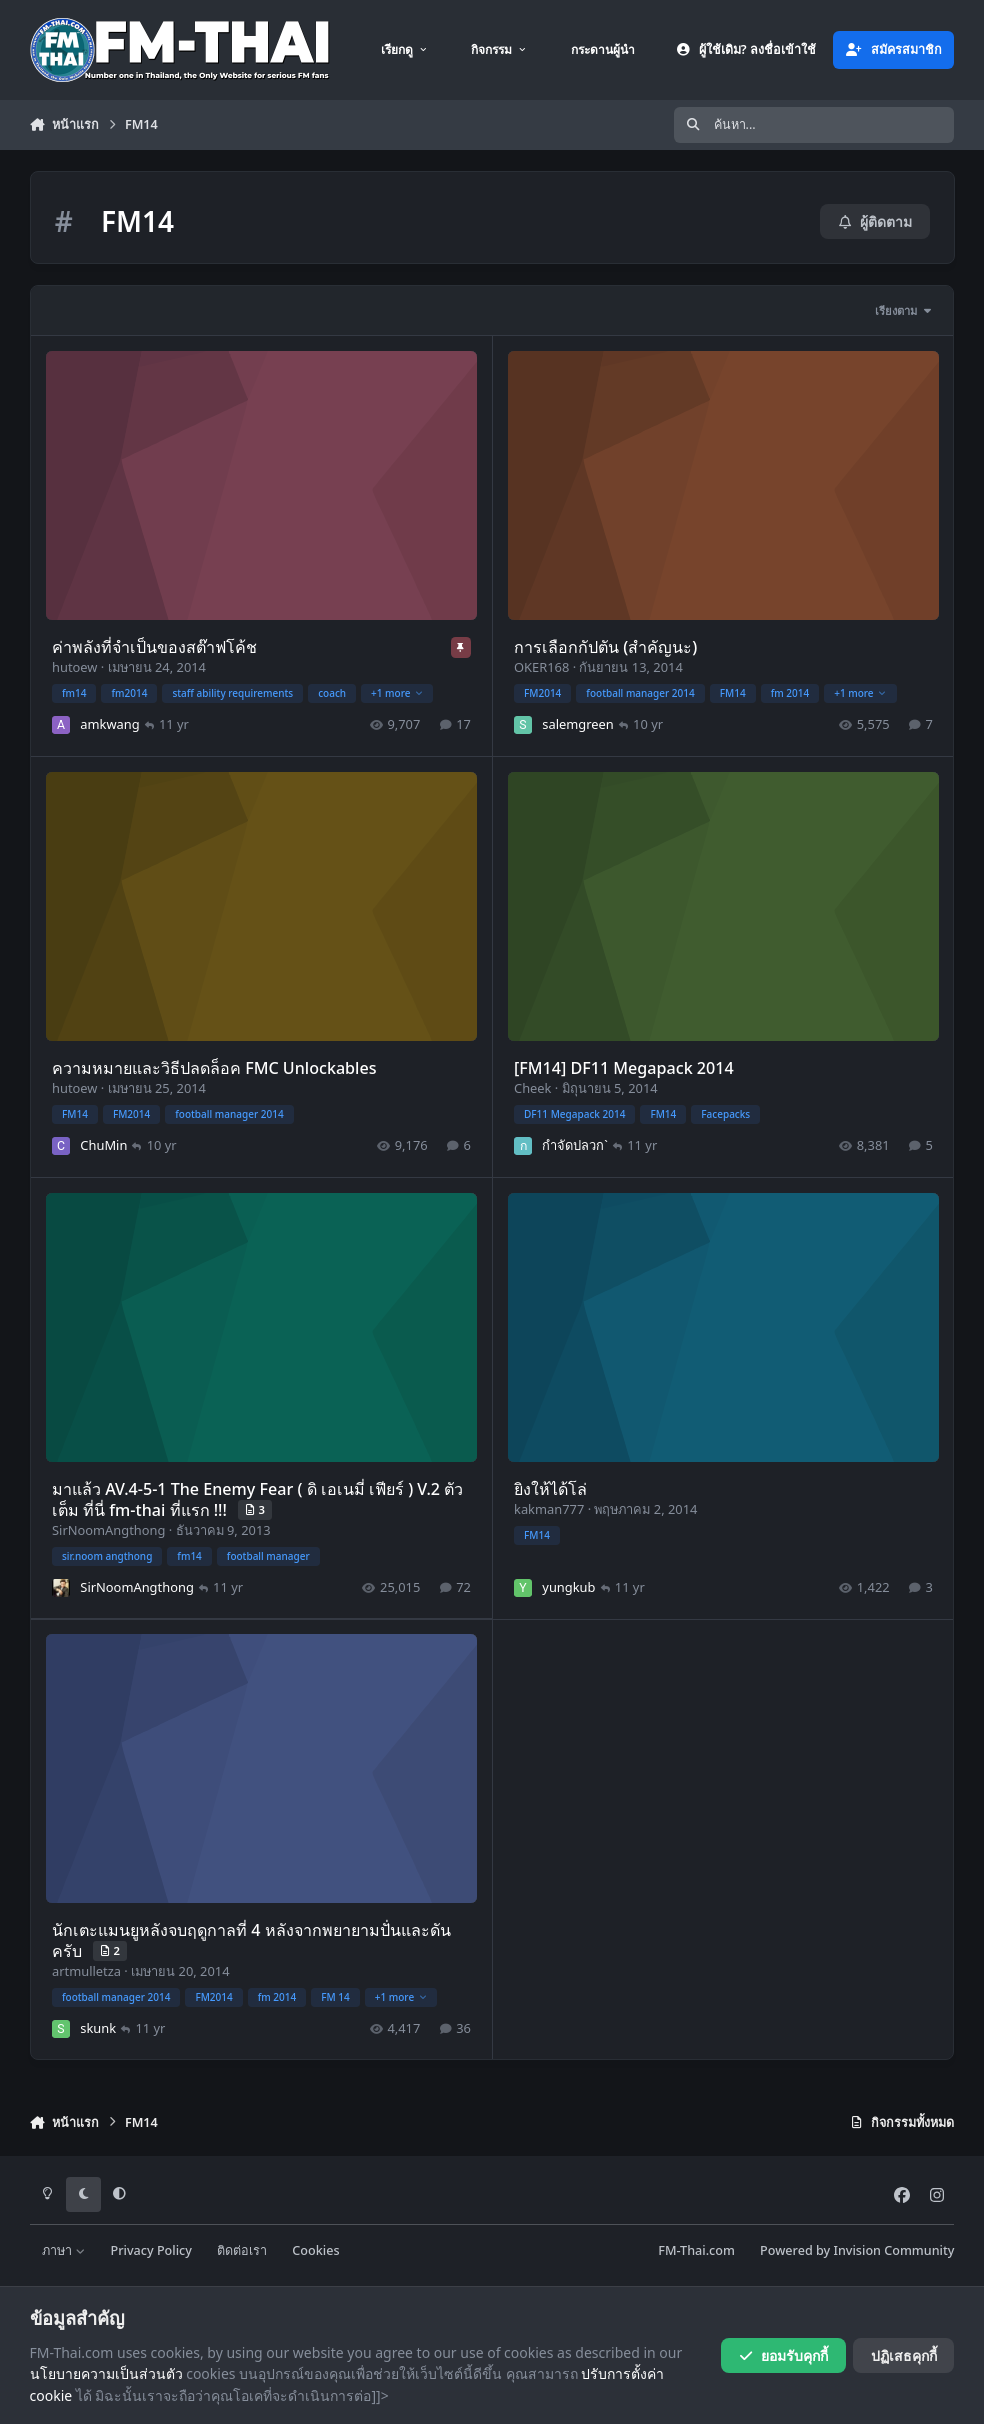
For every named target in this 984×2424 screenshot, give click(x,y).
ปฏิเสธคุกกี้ (904, 2355)
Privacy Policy (151, 2250)
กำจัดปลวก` (575, 1144)
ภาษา (63, 2250)
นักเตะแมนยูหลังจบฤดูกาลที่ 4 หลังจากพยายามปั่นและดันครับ (251, 1940)
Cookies (315, 2250)
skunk (98, 2028)
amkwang (109, 724)
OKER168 (540, 667)
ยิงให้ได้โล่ (549, 1488)
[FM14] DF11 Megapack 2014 (623, 1068)
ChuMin (103, 1144)
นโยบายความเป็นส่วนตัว (106, 2373)
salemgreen (577, 724)
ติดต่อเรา (242, 2250)
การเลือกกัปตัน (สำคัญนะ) (604, 647)
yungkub (568, 1586)
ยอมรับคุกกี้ (783, 2355)
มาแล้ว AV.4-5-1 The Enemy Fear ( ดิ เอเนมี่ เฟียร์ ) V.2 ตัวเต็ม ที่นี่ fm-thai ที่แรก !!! (257, 1498)
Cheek (532, 1087)
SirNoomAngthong (108, 1529)
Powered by (857, 2250)
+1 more (397, 692)
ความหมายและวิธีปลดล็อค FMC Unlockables (214, 1068)
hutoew (74, 667)
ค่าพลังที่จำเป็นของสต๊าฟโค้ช (154, 647)
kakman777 (548, 1508)
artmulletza (86, 1971)
